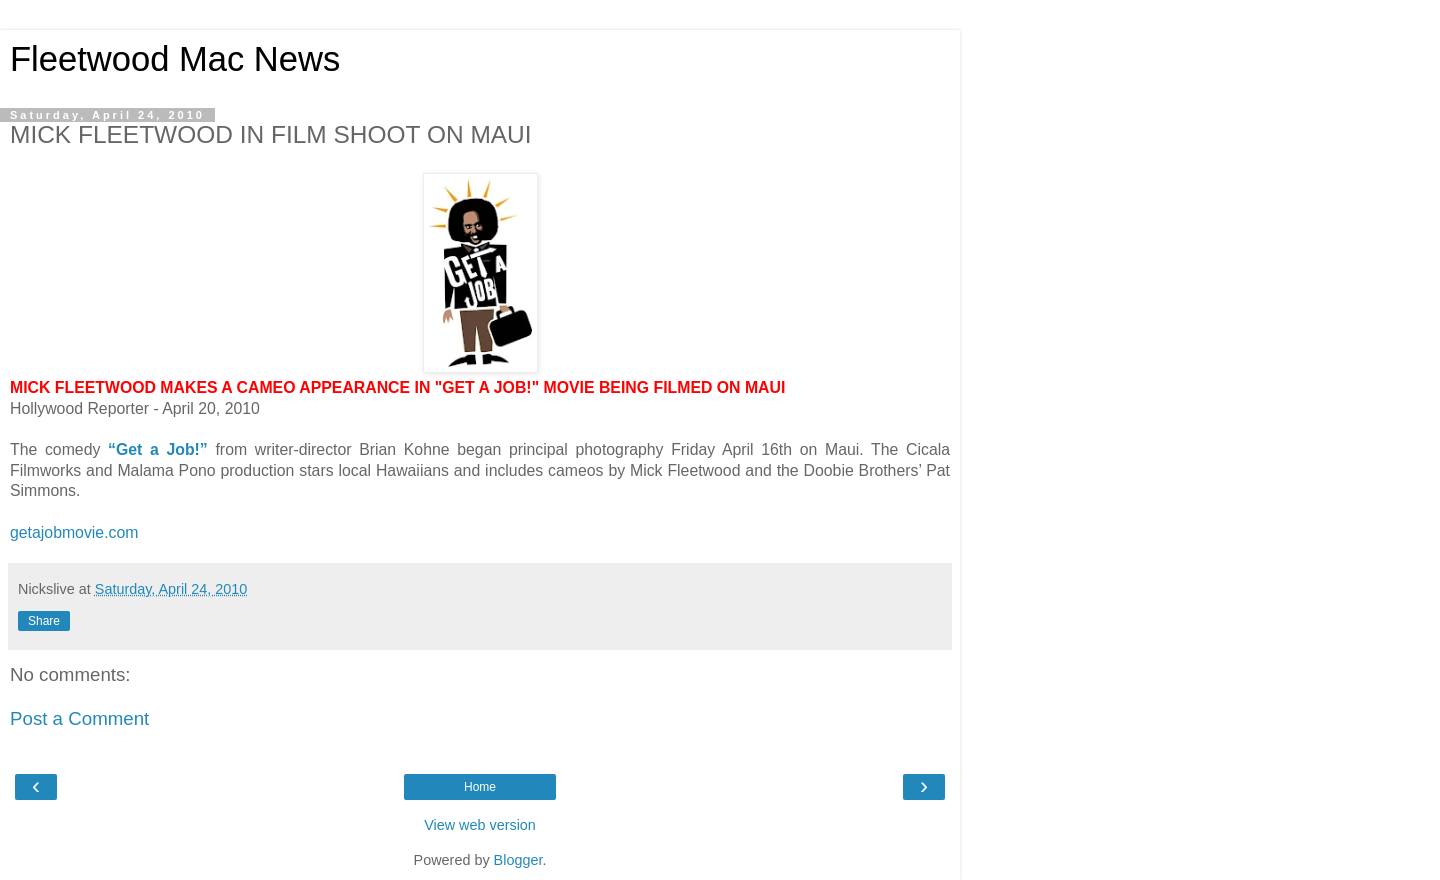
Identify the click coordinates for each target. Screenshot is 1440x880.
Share (44, 621)
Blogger (518, 860)
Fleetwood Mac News (175, 59)
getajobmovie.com (74, 532)
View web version (480, 825)
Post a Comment (79, 718)
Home (480, 787)
